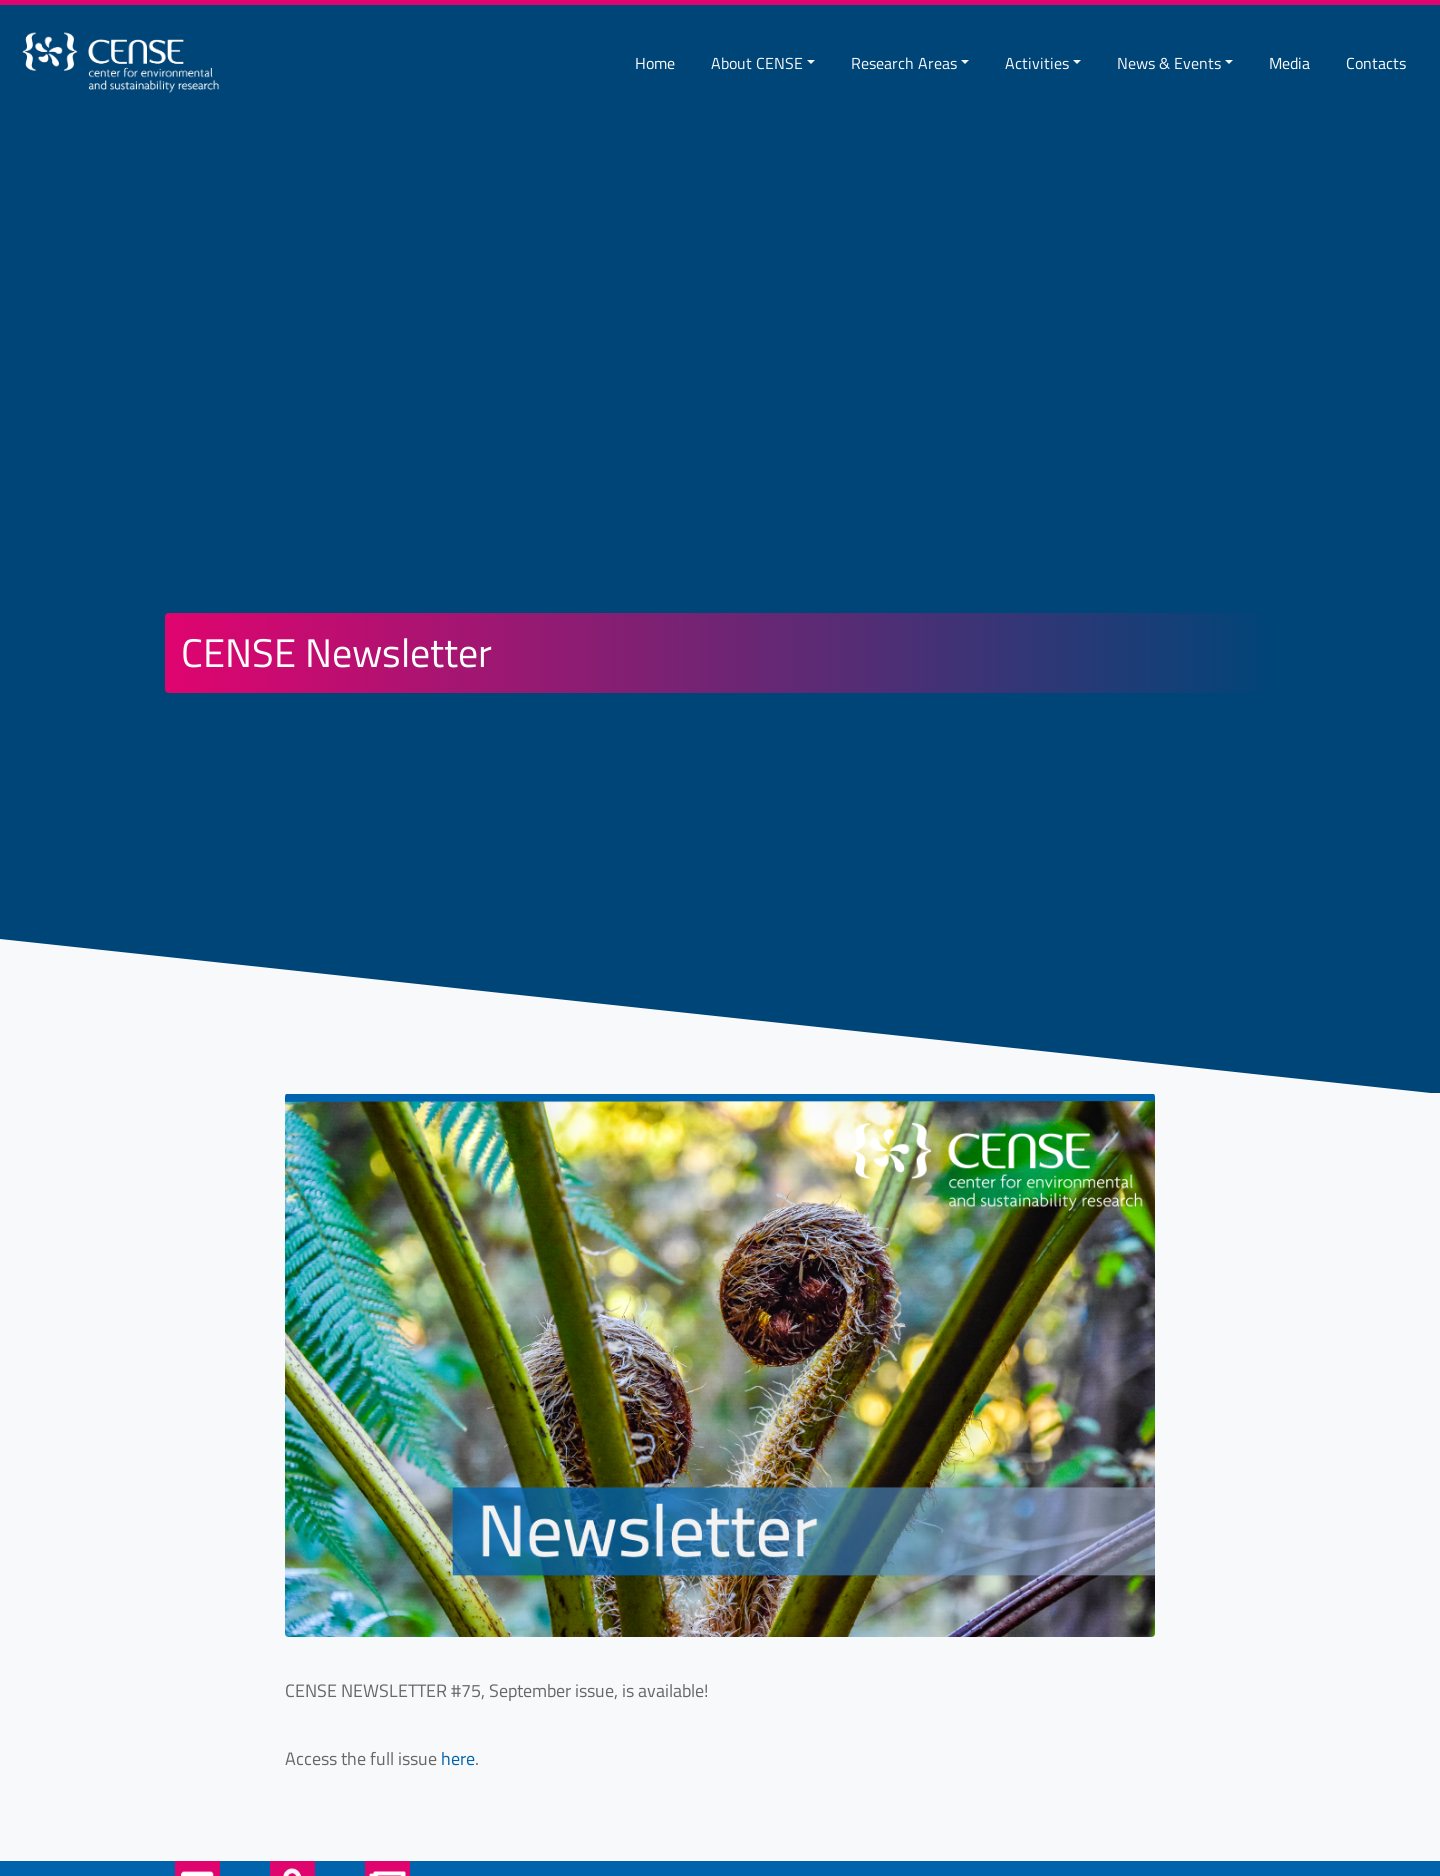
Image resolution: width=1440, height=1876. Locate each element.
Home (655, 63)
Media (1289, 63)
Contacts (1376, 63)
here (458, 1758)
